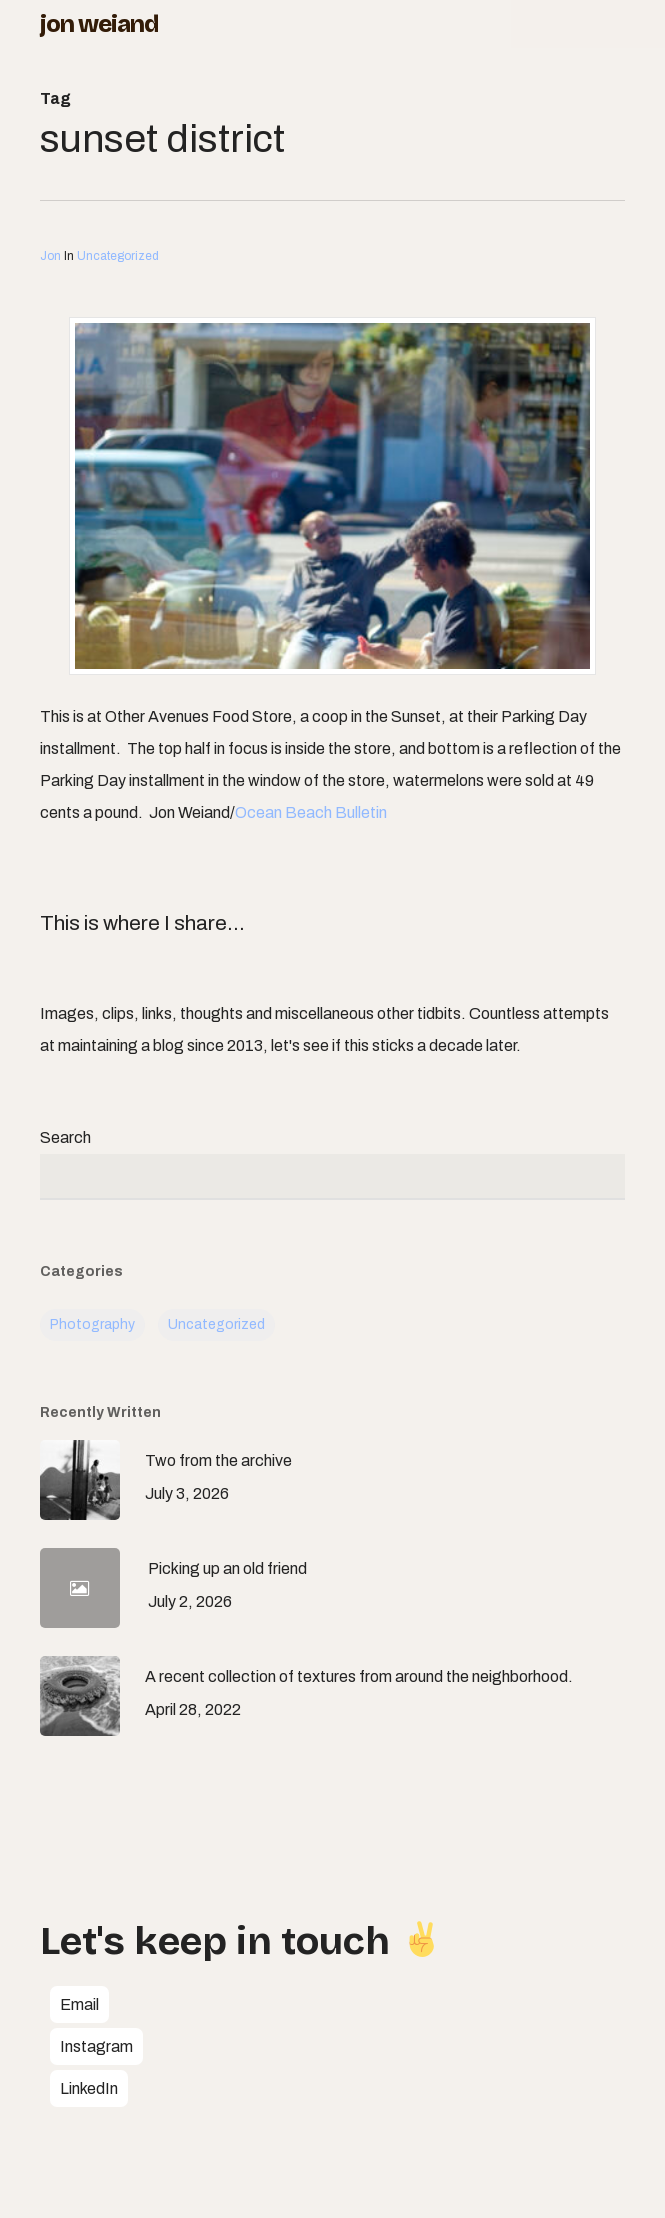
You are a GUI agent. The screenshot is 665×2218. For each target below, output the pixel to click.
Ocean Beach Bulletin (311, 812)
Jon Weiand (99, 24)
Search (65, 1137)
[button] (79, 2005)
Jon (50, 256)
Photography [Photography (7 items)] (92, 1324)
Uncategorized (118, 256)
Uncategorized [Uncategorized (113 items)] (216, 1324)
